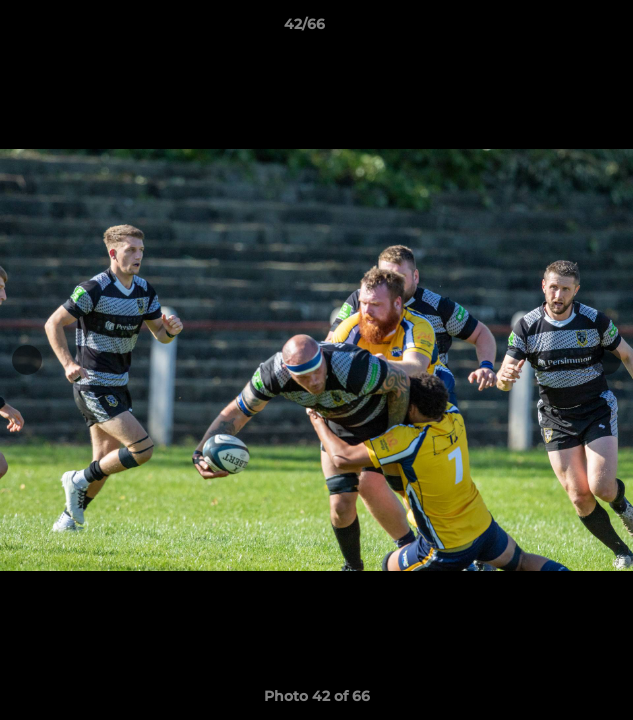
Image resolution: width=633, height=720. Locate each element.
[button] (561, 29)
